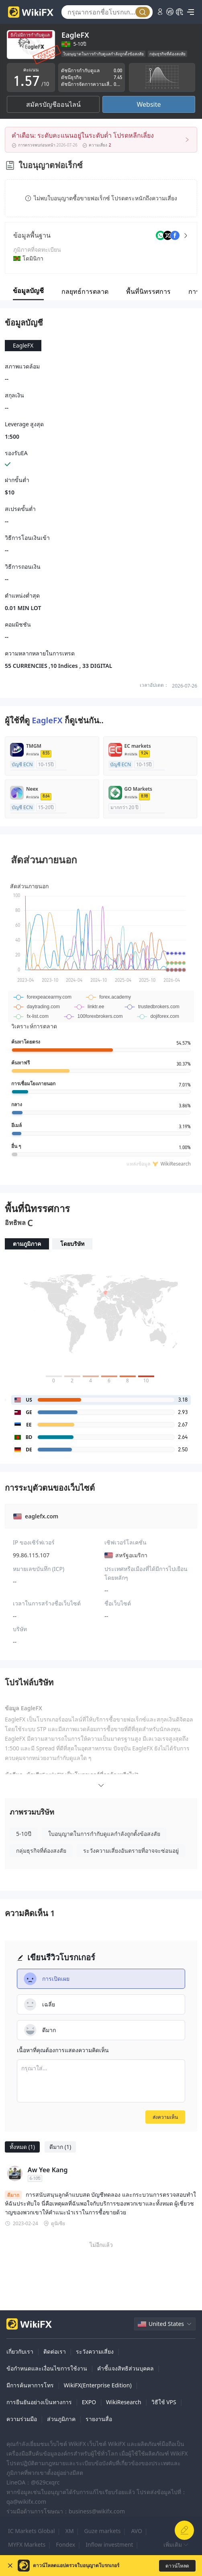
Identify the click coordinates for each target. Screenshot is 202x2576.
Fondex (65, 2544)
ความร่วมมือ (21, 2419)
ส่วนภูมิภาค (61, 2419)
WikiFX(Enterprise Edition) (98, 2385)
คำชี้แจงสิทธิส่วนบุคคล (125, 2368)
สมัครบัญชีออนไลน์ (53, 104)
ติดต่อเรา (54, 2351)
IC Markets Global (31, 2531)
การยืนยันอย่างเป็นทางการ (39, 2402)
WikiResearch (123, 2402)
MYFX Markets (26, 2544)
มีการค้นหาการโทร (30, 2385)
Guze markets (102, 2531)
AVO (136, 2531)
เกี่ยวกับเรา (19, 2351)
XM (69, 2531)
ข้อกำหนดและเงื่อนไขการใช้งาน (46, 2368)
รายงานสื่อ (99, 2419)
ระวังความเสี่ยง (95, 2351)
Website (149, 104)
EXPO (89, 2402)
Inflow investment (109, 2544)
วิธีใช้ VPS (163, 2402)
